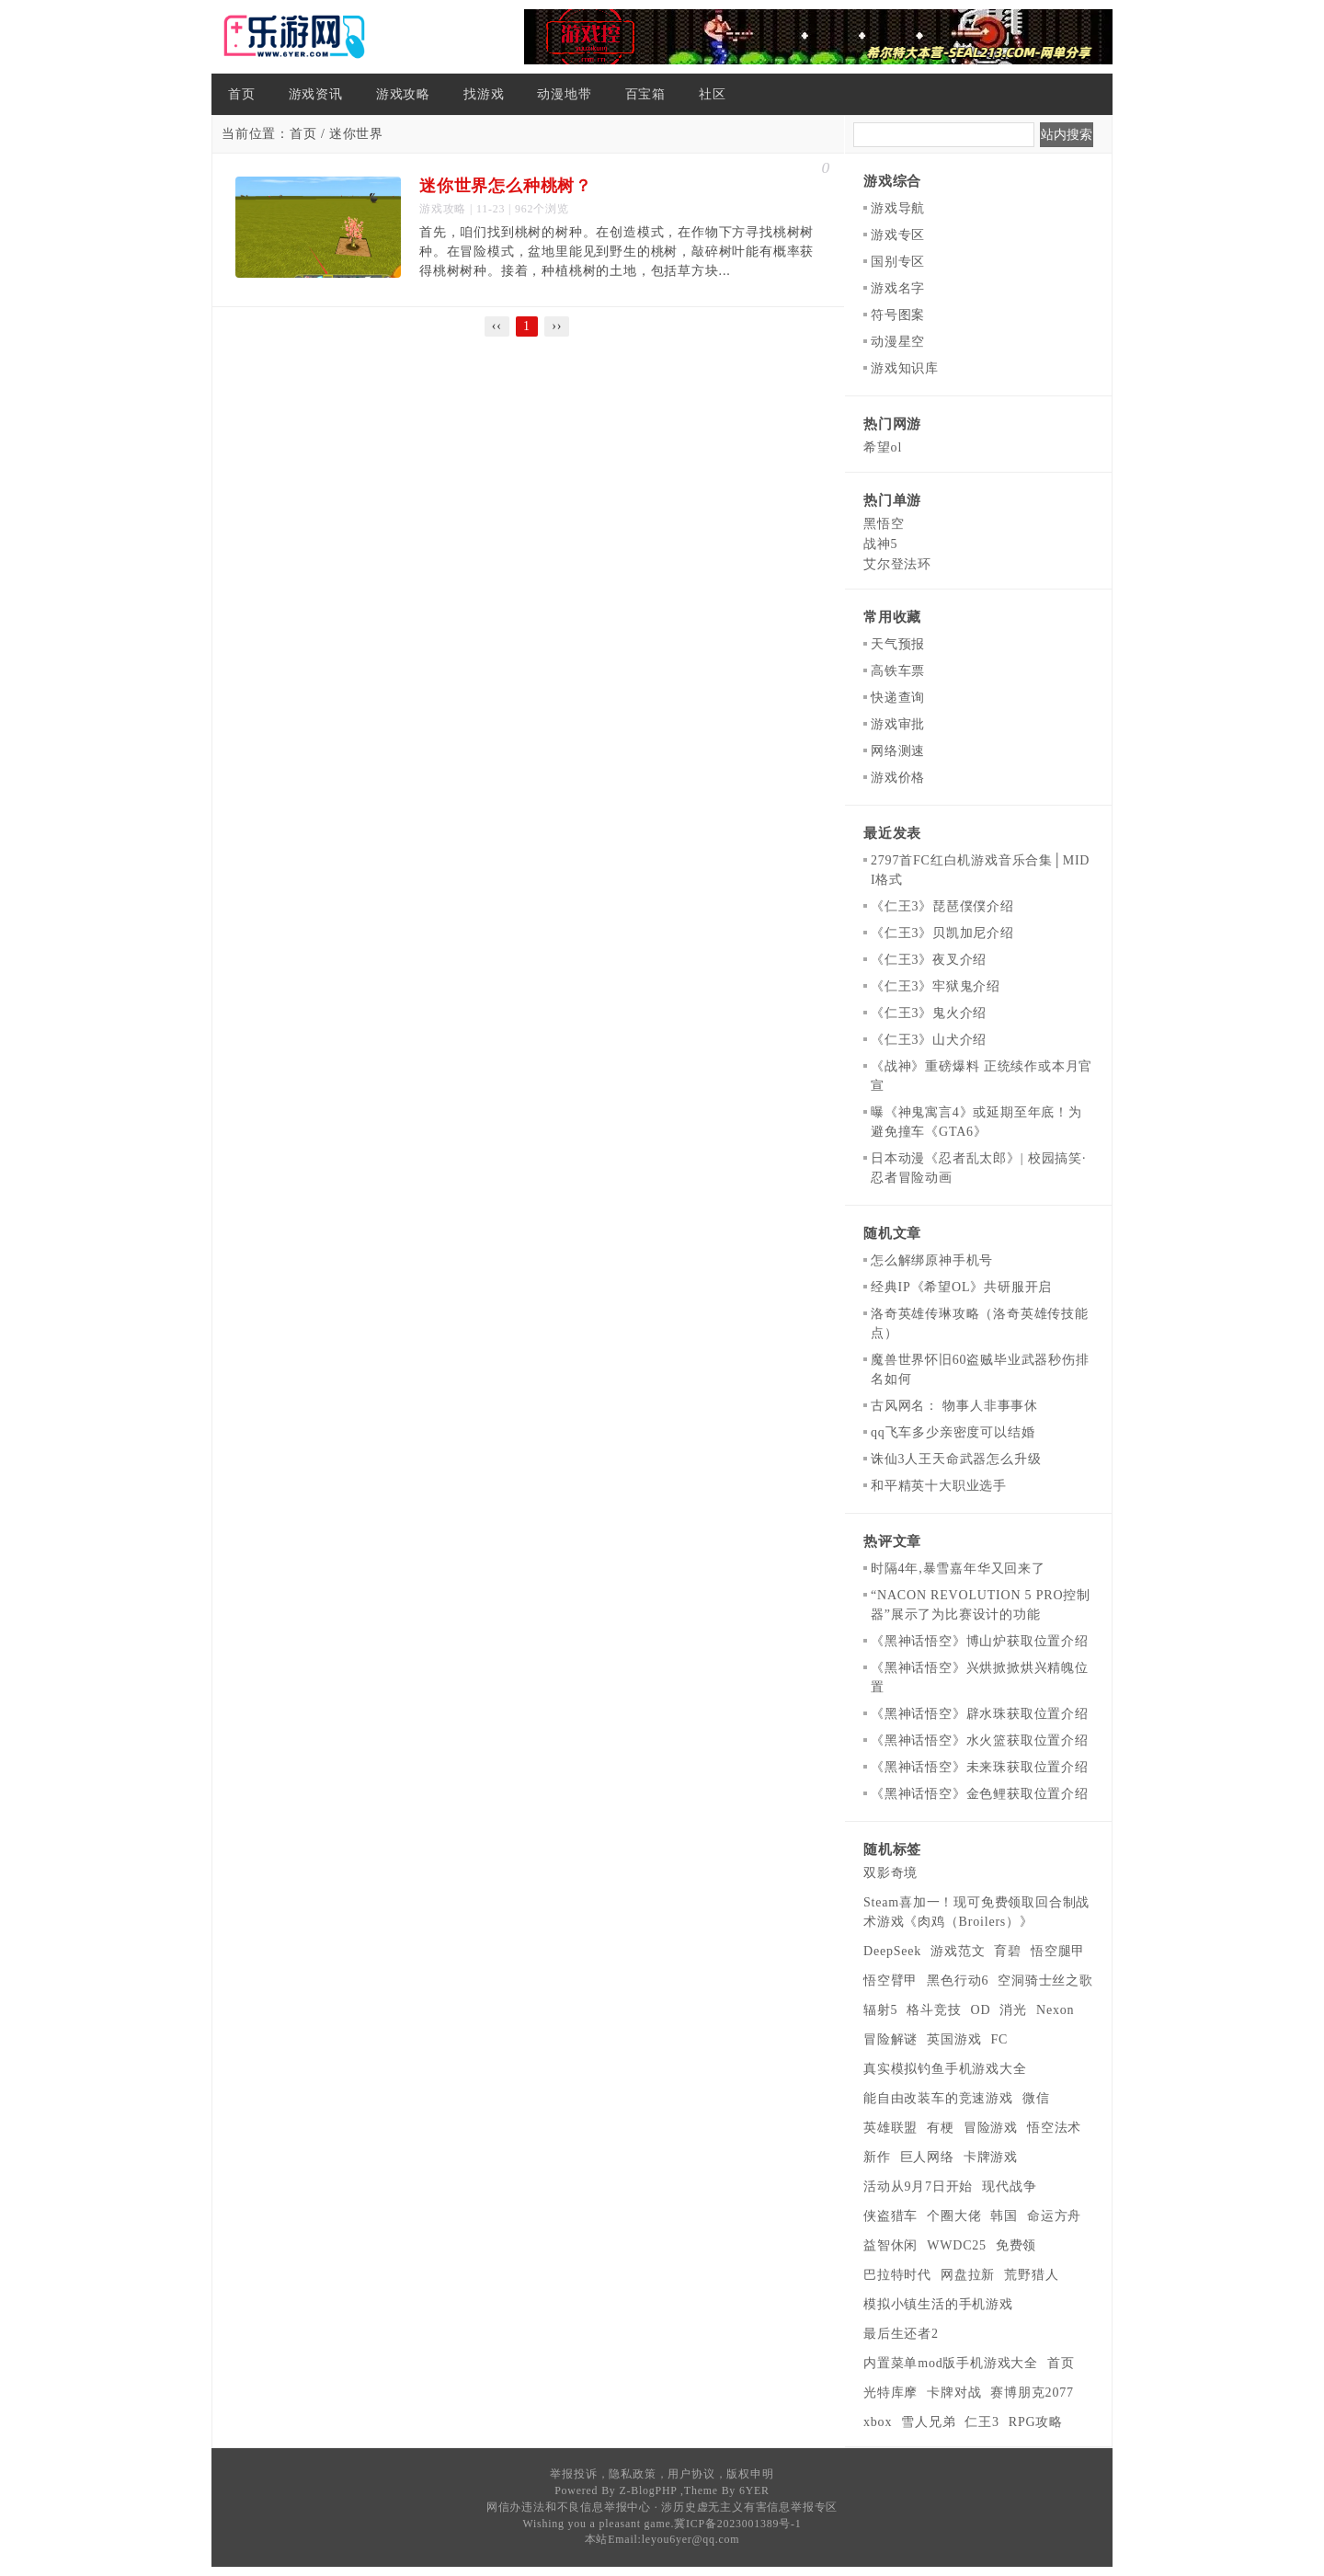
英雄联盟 (890, 2128)
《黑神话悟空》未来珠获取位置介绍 (980, 1767)
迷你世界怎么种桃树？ (505, 186)
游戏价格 (898, 777)
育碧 (1008, 1951)
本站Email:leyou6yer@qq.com (662, 2539)
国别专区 (898, 262)
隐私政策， (638, 2473)
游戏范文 (957, 1951)
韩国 (1004, 2216)
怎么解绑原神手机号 (932, 1260)
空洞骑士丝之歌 (1045, 1980)
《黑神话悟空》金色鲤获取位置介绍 (980, 1794)
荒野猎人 (1031, 2275)
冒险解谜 (890, 2039)
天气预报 (898, 644)
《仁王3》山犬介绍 (929, 1040)
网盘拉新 (968, 2275)
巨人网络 (927, 2157)
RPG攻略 (1036, 2422)
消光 (1013, 2010)
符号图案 (898, 315)
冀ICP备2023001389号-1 (737, 2523)
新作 (877, 2157)
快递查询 (898, 697)
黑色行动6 (957, 1980)
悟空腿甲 (1058, 1951)
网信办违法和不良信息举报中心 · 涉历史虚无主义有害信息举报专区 (662, 2507)
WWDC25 (957, 2245)
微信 (1036, 2098)
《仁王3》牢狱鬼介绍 (935, 986)
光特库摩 (890, 2392)
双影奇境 (890, 1873)
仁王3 (981, 2422)
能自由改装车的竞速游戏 (938, 2098)
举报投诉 (573, 2473)
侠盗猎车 (890, 2216)
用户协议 (691, 2473)
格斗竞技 (934, 2010)
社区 (712, 94)
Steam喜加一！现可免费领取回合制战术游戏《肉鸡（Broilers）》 (976, 1912)
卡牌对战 (954, 2392)
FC (999, 2039)
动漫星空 (898, 342)
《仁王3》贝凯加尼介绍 (942, 933)
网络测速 (898, 751)
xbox (877, 2422)
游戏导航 (898, 208)
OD (981, 2010)
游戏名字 (898, 288)
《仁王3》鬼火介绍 (929, 1013)
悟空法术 (1054, 2128)
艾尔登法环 (897, 564)
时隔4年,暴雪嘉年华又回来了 (958, 1568)
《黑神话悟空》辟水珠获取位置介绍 (980, 1714)
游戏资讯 (316, 94)
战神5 (880, 544)
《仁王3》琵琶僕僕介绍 (942, 906)
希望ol (882, 447)
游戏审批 (898, 724)
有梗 (940, 2128)
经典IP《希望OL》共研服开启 (961, 1287)
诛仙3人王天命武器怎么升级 (956, 1459)
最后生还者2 (901, 2334)
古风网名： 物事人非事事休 (954, 1406)
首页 (242, 94)
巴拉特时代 (897, 2275)
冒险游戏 (991, 2128)
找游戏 (483, 94)
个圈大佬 (954, 2216)
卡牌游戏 (991, 2157)
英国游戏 (954, 2039)
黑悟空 (883, 524)
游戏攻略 (403, 94)
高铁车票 (898, 671)
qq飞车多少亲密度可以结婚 (952, 1432)
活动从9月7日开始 (918, 2186)
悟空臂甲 (890, 1980)
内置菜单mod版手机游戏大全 (950, 2363)
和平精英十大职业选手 (939, 1486)
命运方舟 (1054, 2216)
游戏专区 (898, 235)
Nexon (1055, 2010)
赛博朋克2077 (1031, 2392)
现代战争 (1009, 2186)
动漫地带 (564, 94)
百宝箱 (645, 94)
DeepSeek (892, 1951)
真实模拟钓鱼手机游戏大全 (945, 2069)
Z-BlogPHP (648, 2490)
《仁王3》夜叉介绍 (929, 960)
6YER (754, 2490)
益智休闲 (890, 2245)
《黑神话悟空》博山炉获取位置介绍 (980, 1641)
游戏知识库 (905, 368)
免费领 (1016, 2245)
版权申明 (749, 2473)
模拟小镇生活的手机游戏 (938, 2304)
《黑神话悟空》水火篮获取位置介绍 (980, 1740)
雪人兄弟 (928, 2422)
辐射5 (880, 2010)
